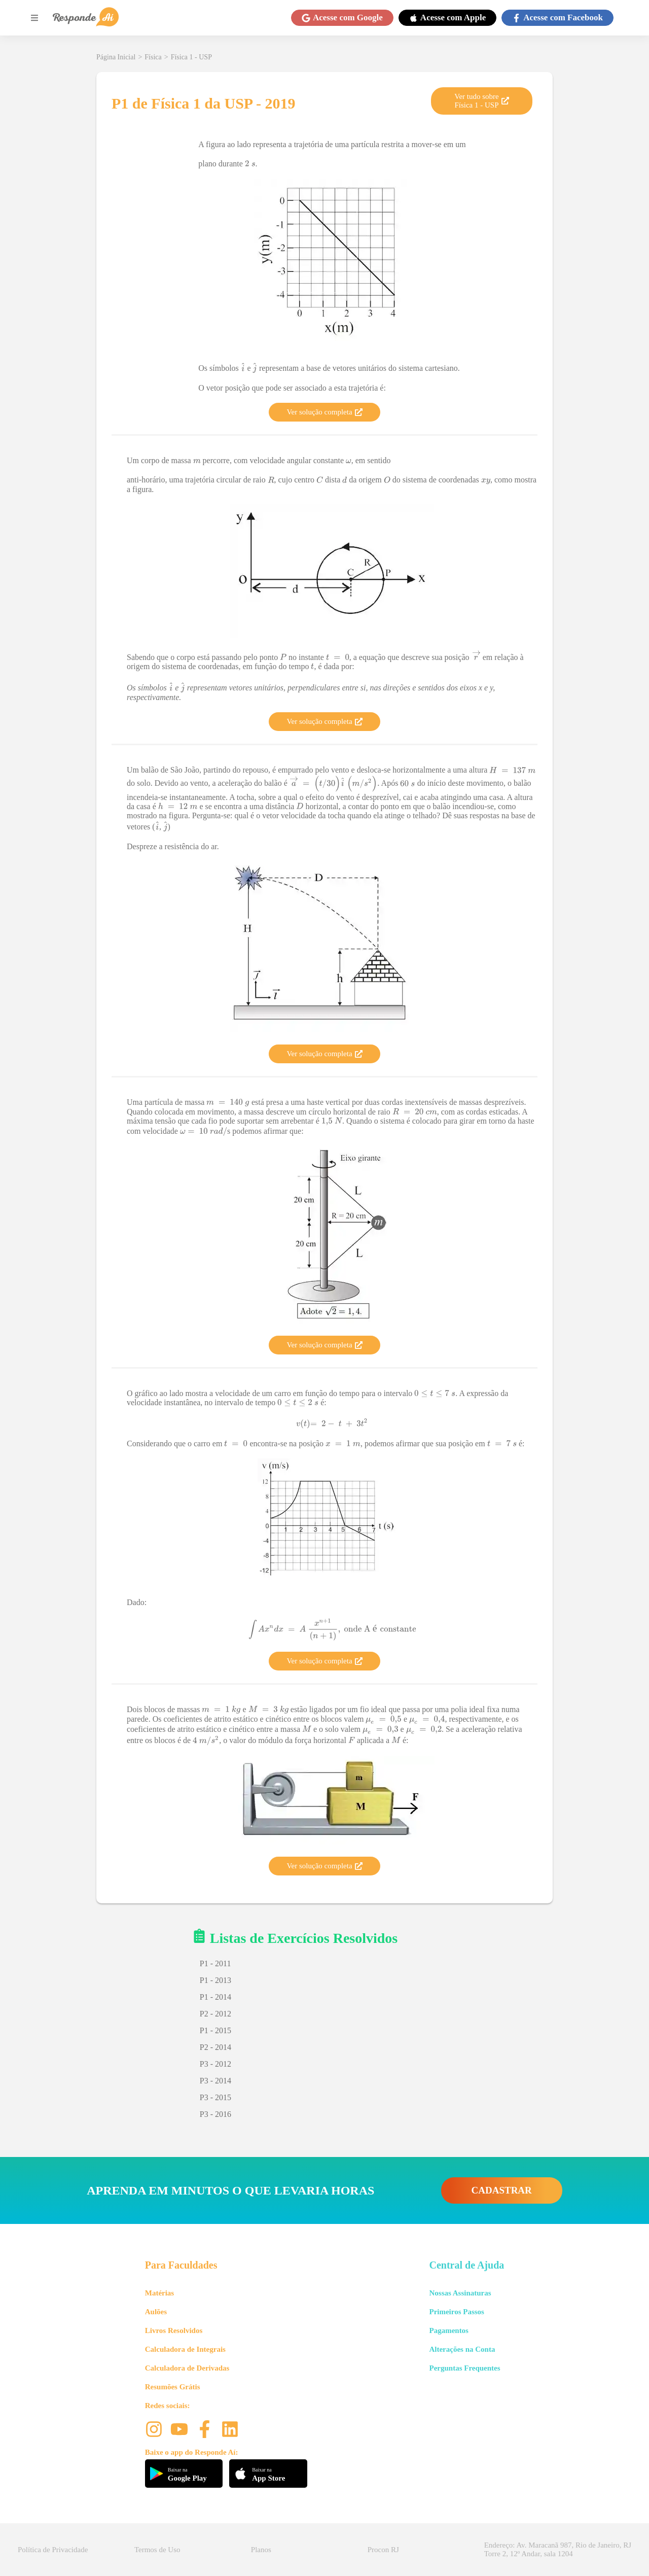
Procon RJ (383, 2550)
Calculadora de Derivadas (187, 2368)
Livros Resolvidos (174, 2330)
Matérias (159, 2293)
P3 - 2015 (215, 2097)
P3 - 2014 (215, 2080)
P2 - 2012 (215, 2013)
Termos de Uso (157, 2550)
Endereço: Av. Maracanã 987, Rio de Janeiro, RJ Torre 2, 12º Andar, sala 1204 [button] (557, 2549)
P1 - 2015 (215, 2030)
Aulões (156, 2312)
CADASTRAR (502, 2190)
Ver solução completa (324, 412)
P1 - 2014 (215, 1997)
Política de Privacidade (53, 2550)
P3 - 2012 (215, 2064)
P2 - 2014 (215, 2047)
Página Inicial (115, 57)
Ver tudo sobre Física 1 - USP (481, 100)
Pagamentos (448, 2330)
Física (153, 57)
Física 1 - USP (191, 57)
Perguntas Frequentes (464, 2368)
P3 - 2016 (215, 2114)
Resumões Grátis (172, 2387)
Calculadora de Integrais (185, 2349)
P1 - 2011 (215, 1963)
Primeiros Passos (456, 2312)
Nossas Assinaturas (460, 2293)
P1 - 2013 (215, 1980)
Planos (261, 2550)
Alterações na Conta (462, 2349)
